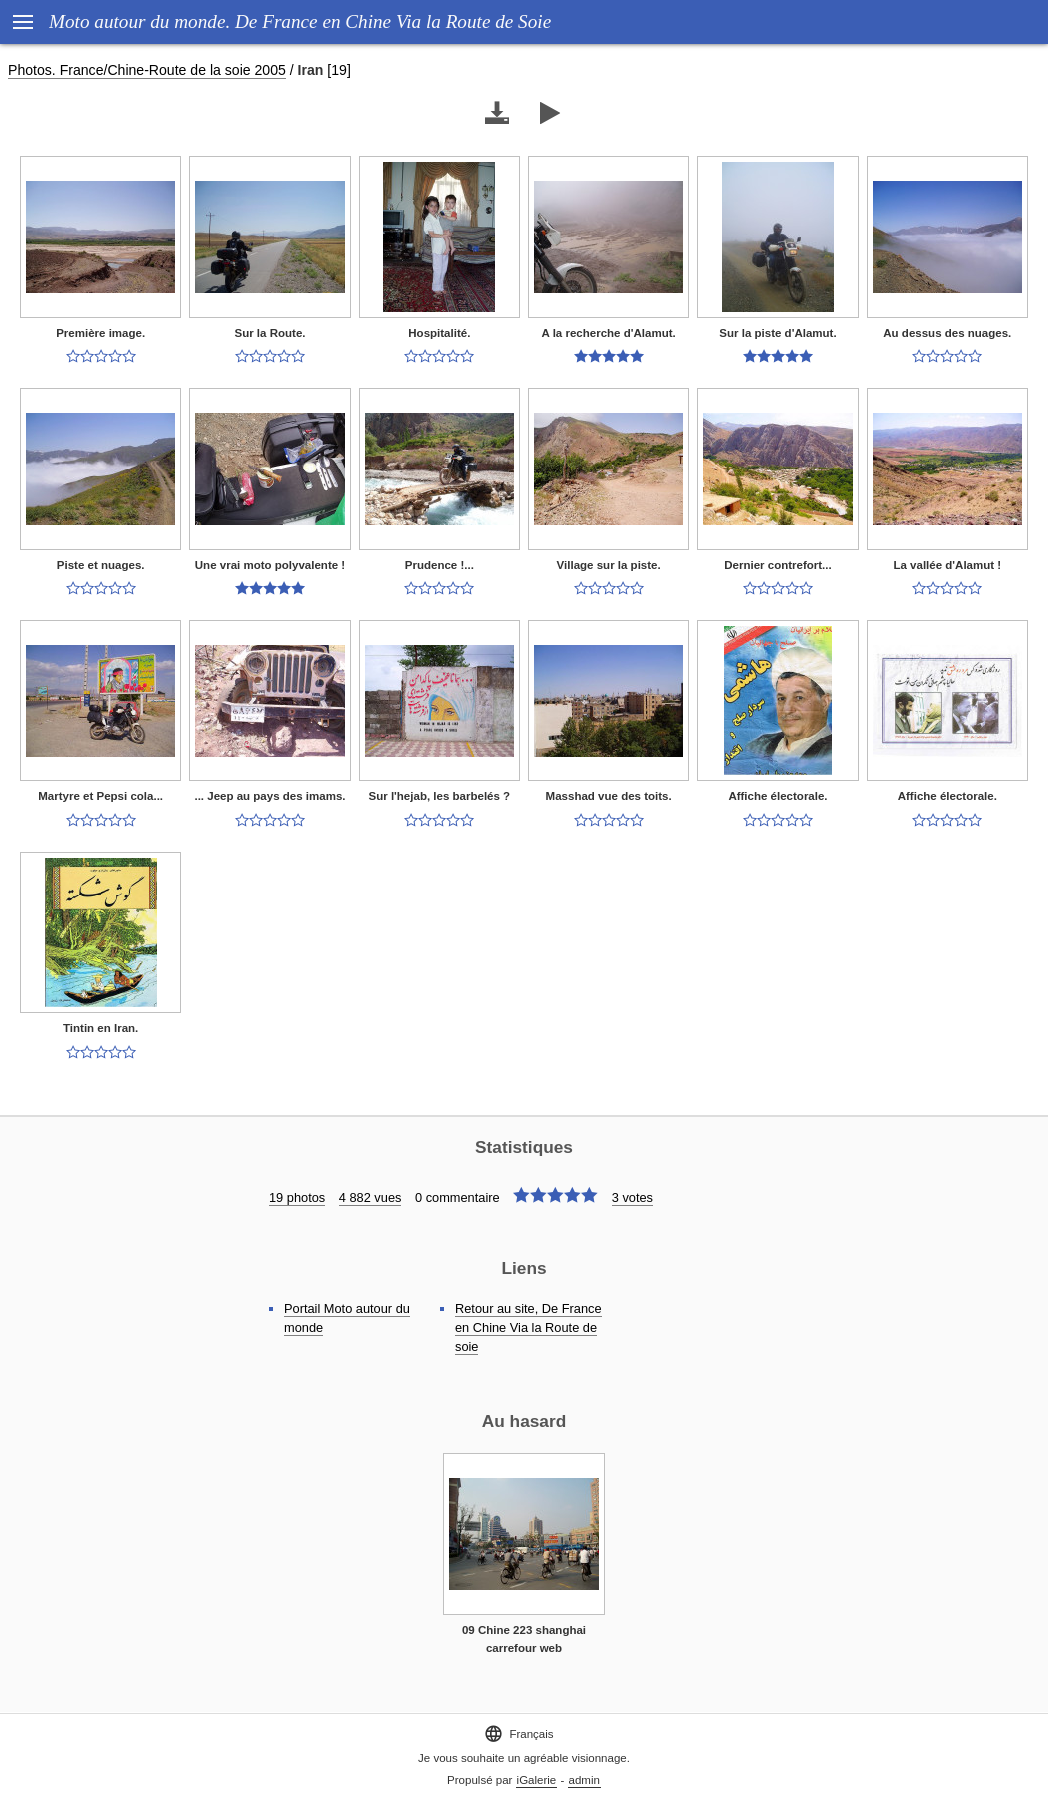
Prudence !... (439, 565)
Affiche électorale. (777, 796)
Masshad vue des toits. (609, 796)
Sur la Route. (269, 333)
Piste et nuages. (101, 565)
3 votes (632, 1197)
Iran (311, 70)
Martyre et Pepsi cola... (100, 796)
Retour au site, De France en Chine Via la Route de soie (528, 1327)
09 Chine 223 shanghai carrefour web (524, 1639)
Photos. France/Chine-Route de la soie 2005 (147, 70)
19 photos (297, 1197)
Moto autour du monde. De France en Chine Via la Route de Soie (300, 21)
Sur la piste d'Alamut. (777, 333)
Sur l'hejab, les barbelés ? (440, 796)
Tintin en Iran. (100, 1028)
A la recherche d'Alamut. (609, 333)
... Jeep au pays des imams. (269, 796)
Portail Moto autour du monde (347, 1318)
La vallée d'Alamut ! (947, 565)
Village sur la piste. (609, 565)
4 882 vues (370, 1197)
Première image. (100, 333)
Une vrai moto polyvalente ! (270, 565)
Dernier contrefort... (778, 565)
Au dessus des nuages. (947, 333)
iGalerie (537, 1780)
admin (584, 1780)
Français (518, 1733)
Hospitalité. (439, 333)
